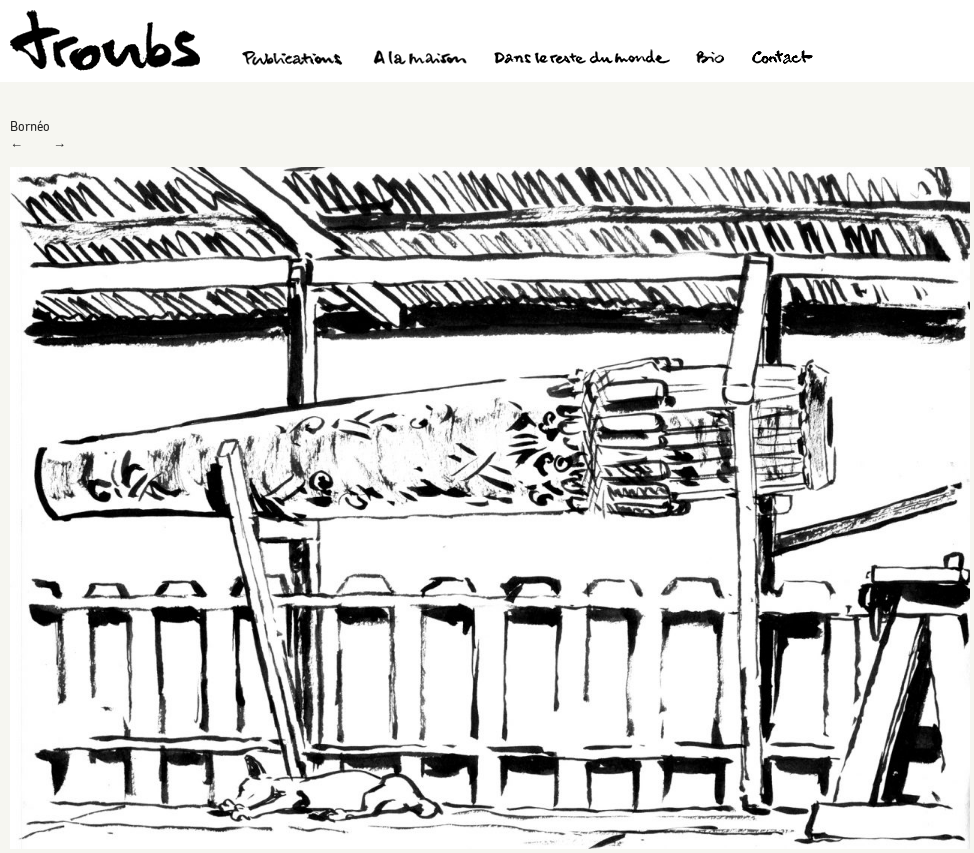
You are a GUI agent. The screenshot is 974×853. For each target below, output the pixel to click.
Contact (782, 60)
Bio (709, 60)
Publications (295, 60)
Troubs (105, 40)
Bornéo (30, 126)
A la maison (420, 60)
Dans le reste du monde (581, 60)
